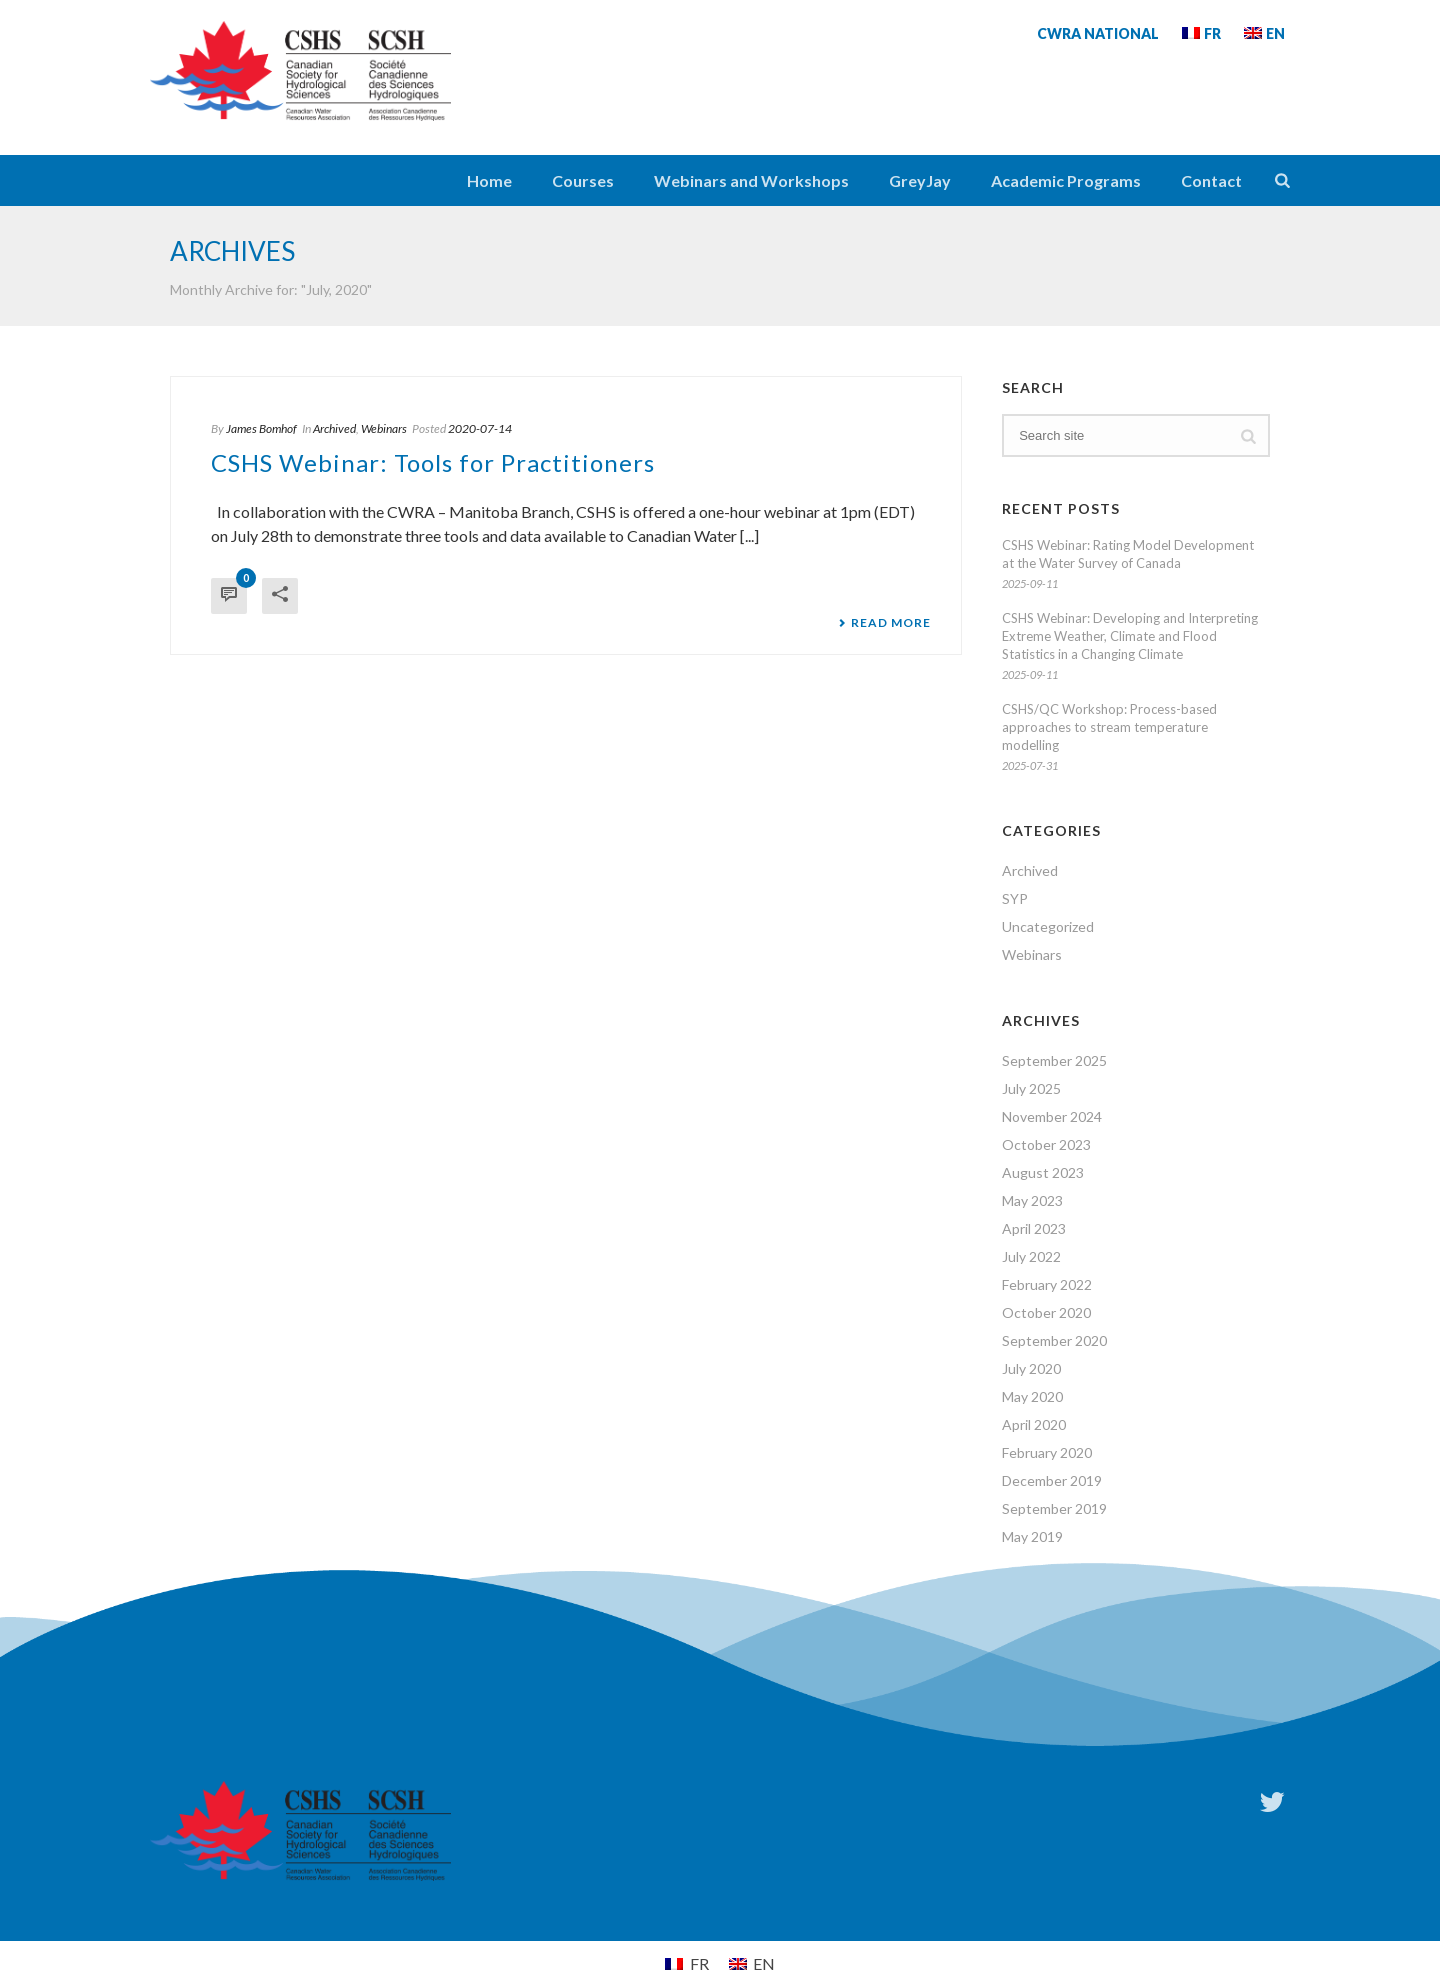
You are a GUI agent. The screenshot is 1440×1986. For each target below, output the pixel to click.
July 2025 (1031, 1088)
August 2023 (1043, 1172)
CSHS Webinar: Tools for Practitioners (433, 462)
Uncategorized (1048, 926)
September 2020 (1054, 1340)
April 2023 (1034, 1228)
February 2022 (1047, 1284)
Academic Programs (1066, 180)
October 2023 (1046, 1144)
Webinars (384, 428)
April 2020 (1034, 1424)
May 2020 (1032, 1396)
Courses (583, 180)
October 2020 (1046, 1312)
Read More (884, 623)
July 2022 (1031, 1256)
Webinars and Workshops (751, 180)
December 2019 (1052, 1480)
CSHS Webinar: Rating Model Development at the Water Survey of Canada (1128, 554)
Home (489, 180)
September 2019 (1054, 1508)
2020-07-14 (480, 428)
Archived (334, 428)
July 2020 (1031, 1368)
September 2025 (1054, 1060)
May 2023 (1032, 1200)
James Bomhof (261, 428)
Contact (1211, 180)
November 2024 (1052, 1116)
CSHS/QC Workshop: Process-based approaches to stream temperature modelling (1109, 727)
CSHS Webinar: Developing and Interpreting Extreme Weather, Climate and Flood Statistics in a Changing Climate (1130, 636)
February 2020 (1047, 1452)
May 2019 (1032, 1536)
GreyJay (920, 180)
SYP (1015, 898)
